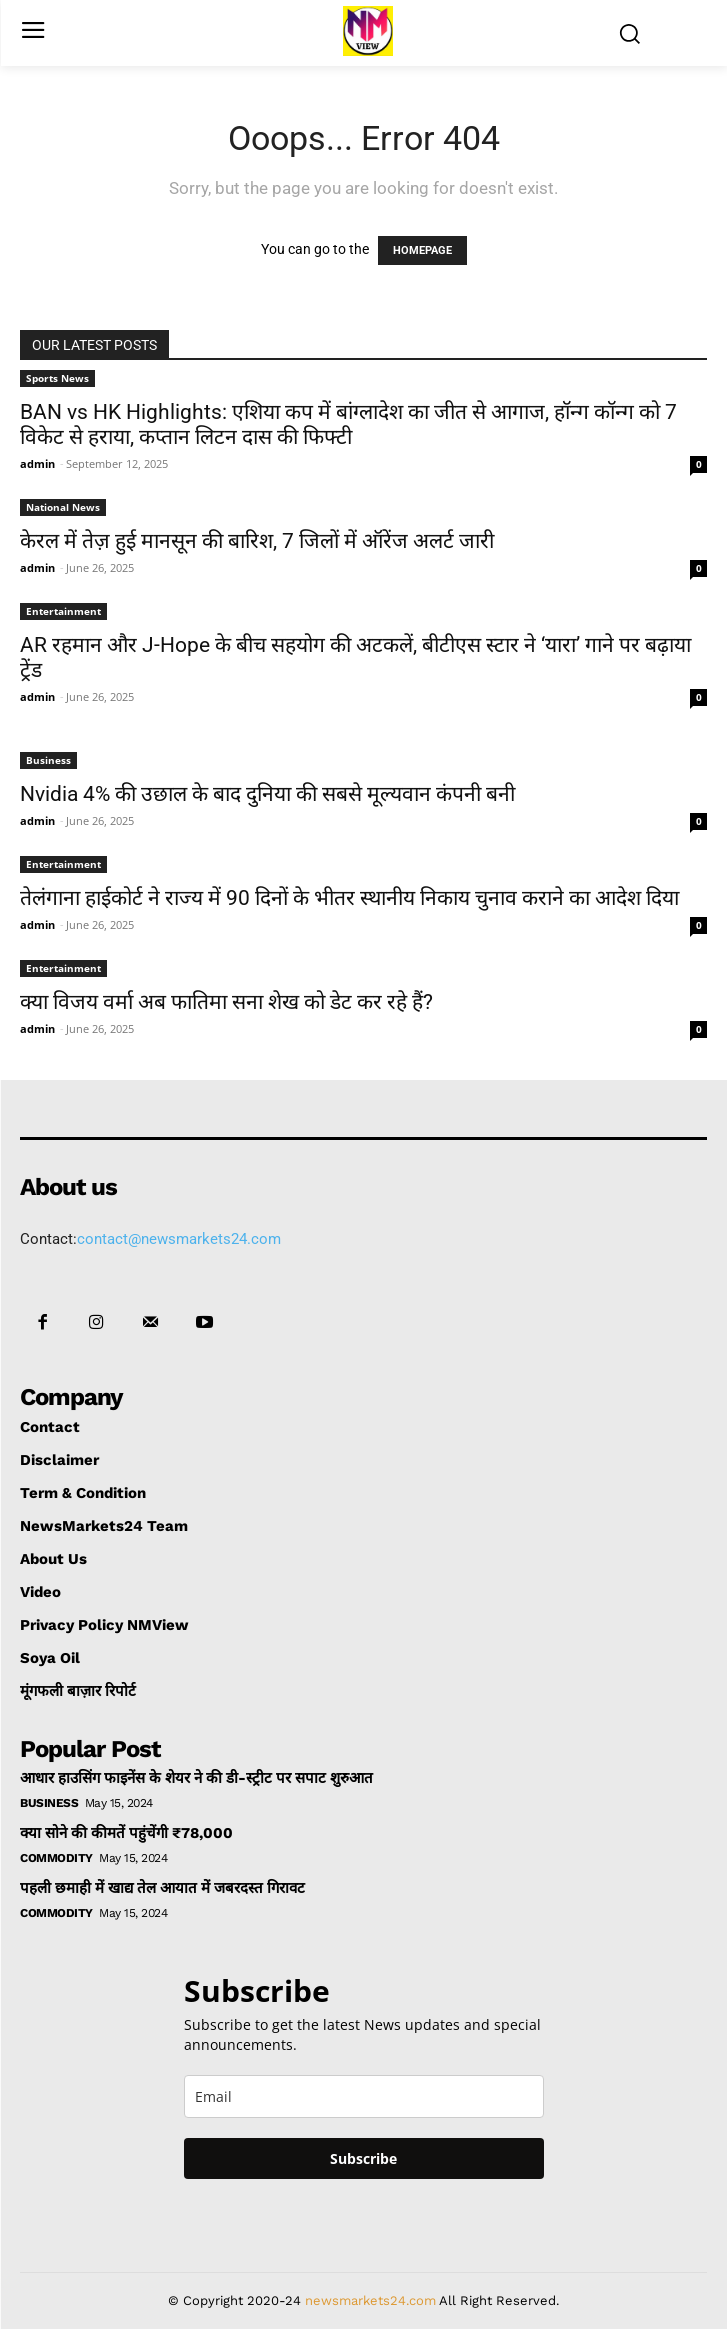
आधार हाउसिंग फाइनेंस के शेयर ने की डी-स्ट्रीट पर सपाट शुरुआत (196, 1778)
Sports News (57, 378)
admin (37, 463)
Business (48, 760)
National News (63, 507)
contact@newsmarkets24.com (179, 1239)
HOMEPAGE (422, 250)
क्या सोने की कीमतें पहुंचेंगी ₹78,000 (126, 1833)
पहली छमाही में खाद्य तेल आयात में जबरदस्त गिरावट (162, 1888)
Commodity (56, 1858)
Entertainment (63, 611)
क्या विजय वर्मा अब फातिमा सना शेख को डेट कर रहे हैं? (226, 1002)
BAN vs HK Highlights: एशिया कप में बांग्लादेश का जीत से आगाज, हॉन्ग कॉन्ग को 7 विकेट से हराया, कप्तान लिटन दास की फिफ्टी (348, 424)
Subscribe (363, 2158)
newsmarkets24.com (370, 2300)
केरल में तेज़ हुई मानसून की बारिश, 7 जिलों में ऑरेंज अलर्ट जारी (257, 541)
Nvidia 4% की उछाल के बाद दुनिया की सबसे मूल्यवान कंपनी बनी (267, 794)
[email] (364, 2096)
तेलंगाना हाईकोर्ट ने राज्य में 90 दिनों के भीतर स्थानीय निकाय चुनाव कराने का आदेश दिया (349, 898)
